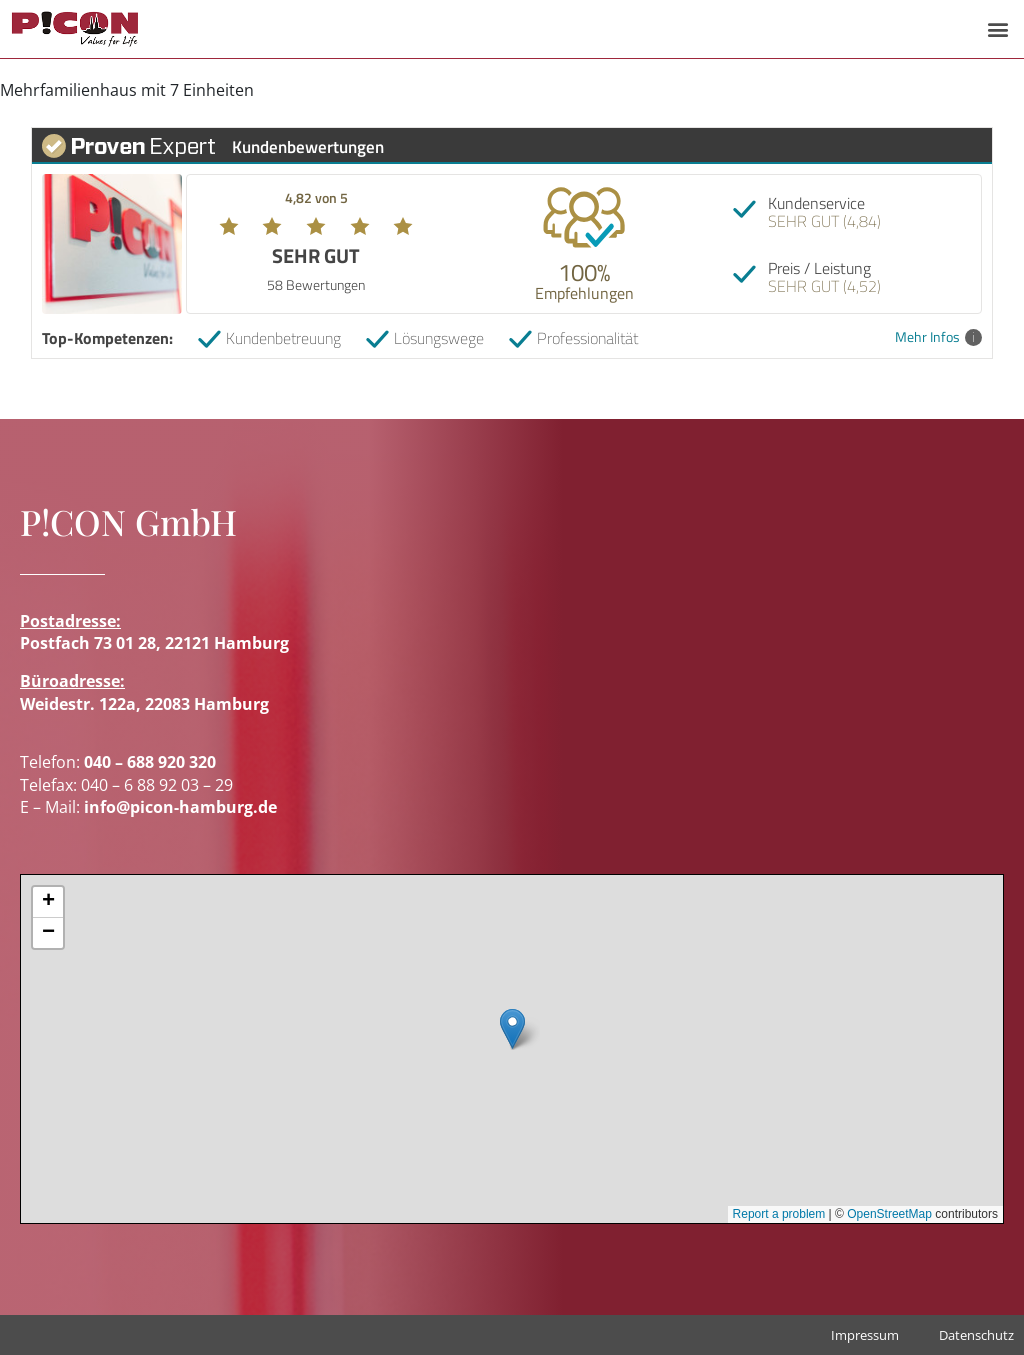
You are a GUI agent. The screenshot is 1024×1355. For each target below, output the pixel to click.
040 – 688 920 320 (150, 762)
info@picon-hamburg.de (180, 807)
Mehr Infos (938, 337)
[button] (997, 28)
